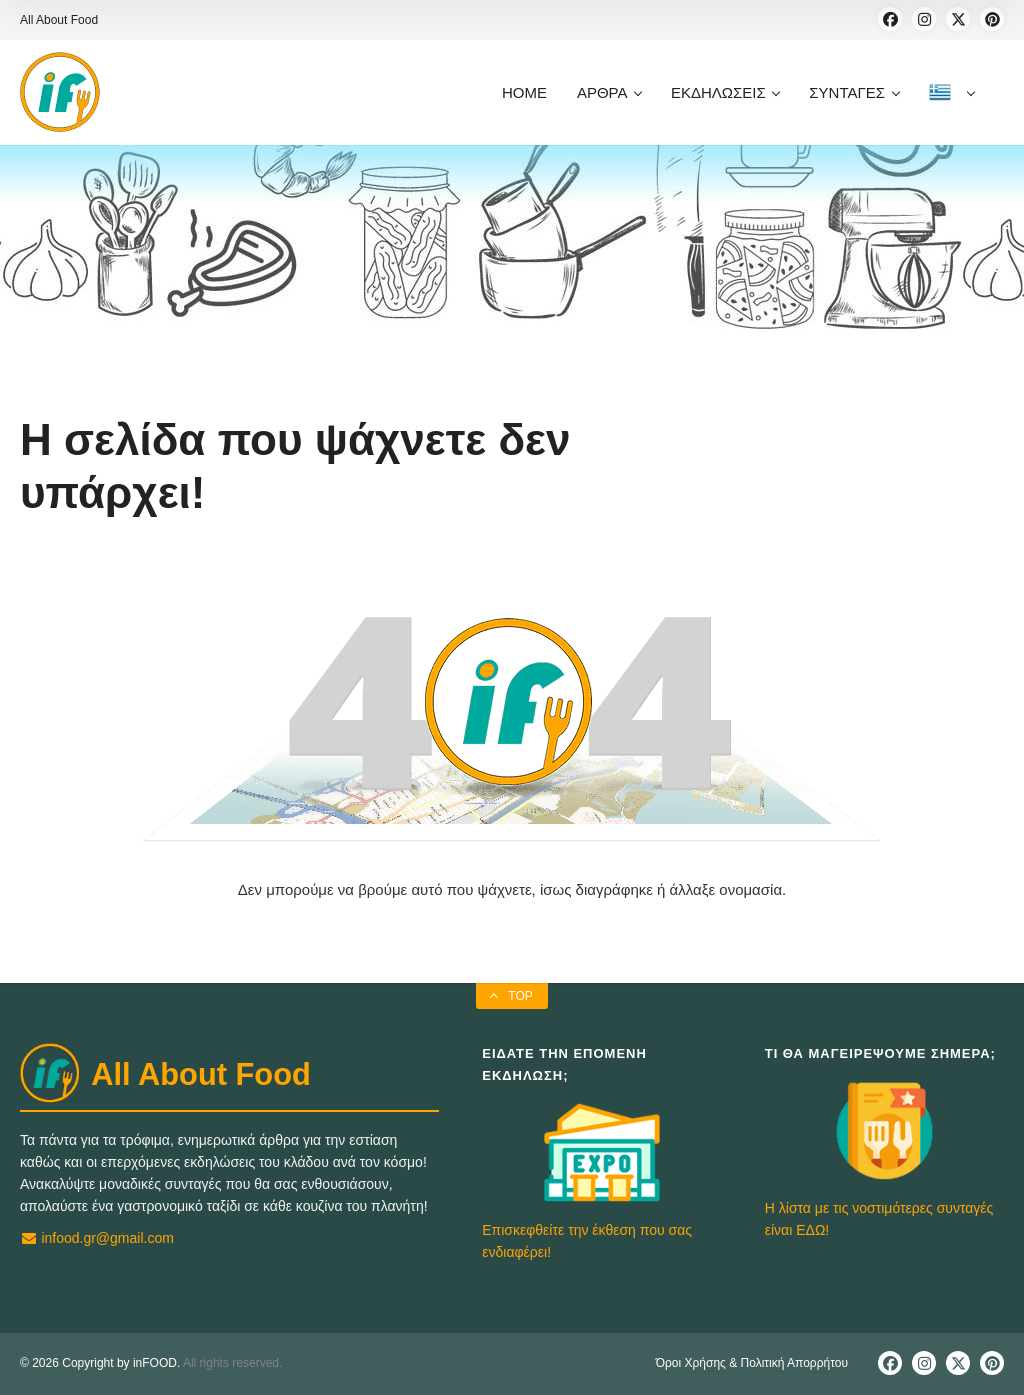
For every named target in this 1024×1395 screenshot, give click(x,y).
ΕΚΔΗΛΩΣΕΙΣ (725, 92)
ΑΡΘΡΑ (609, 92)
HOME (524, 92)
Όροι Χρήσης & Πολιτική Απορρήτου (752, 1363)
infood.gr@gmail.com (97, 1238)
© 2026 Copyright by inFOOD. (100, 1363)
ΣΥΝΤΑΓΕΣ (853, 92)
